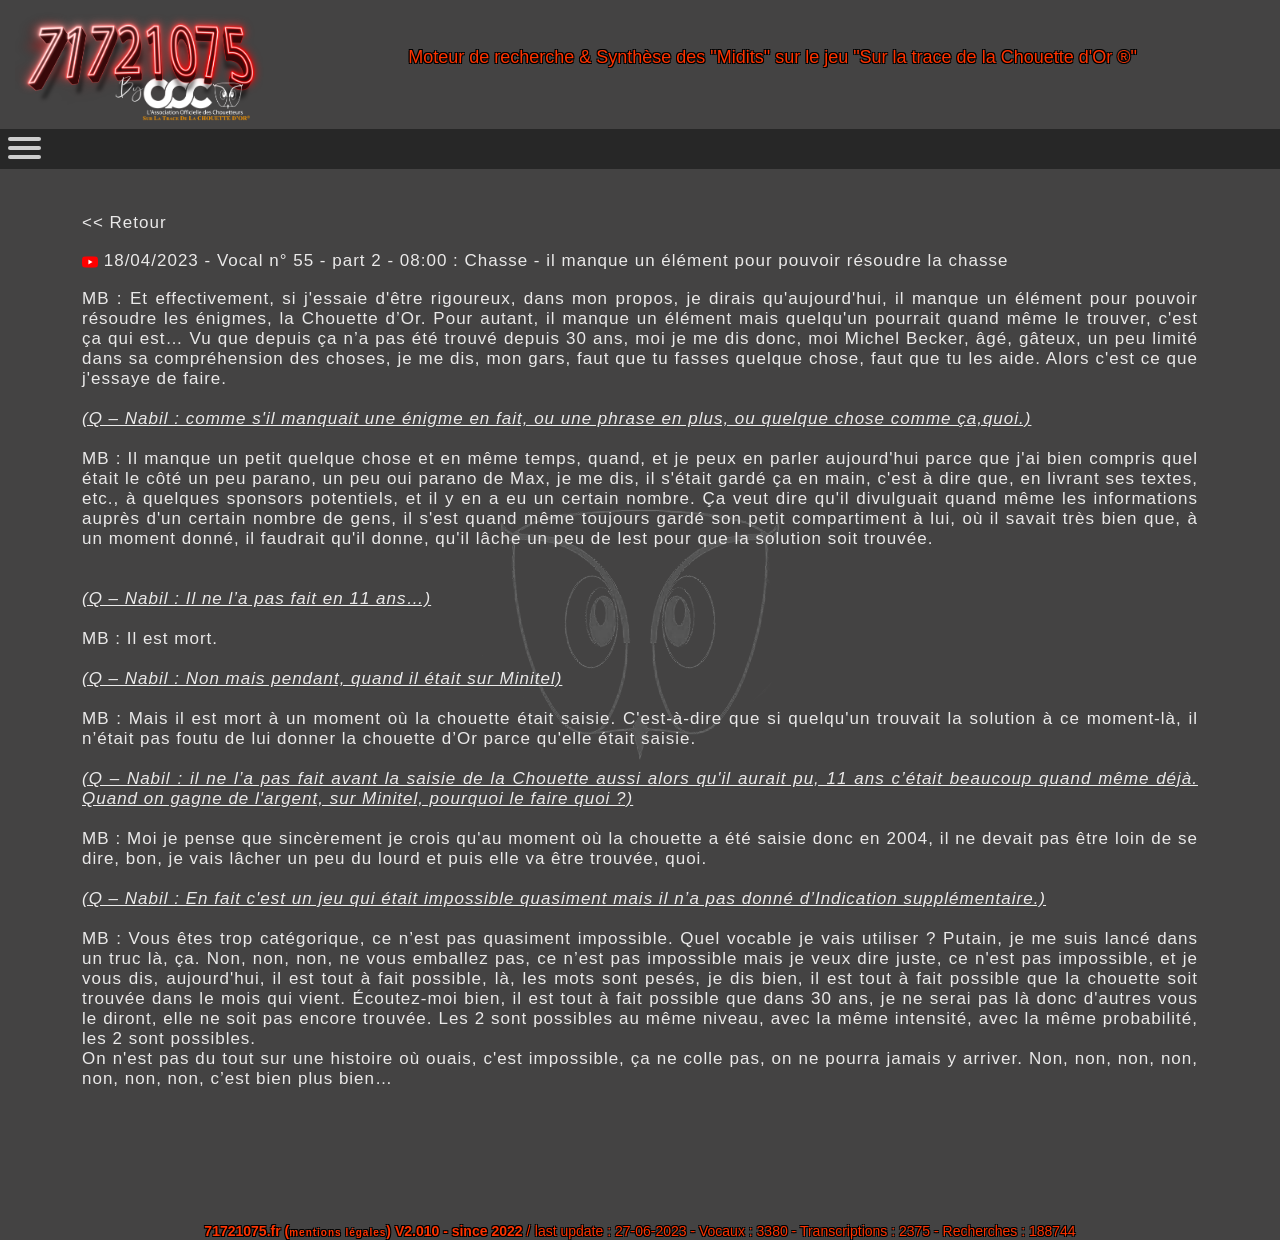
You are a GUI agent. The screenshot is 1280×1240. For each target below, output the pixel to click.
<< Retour (124, 222)
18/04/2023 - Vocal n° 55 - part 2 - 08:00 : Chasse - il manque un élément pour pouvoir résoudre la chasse (553, 260)
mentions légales (337, 1232)
